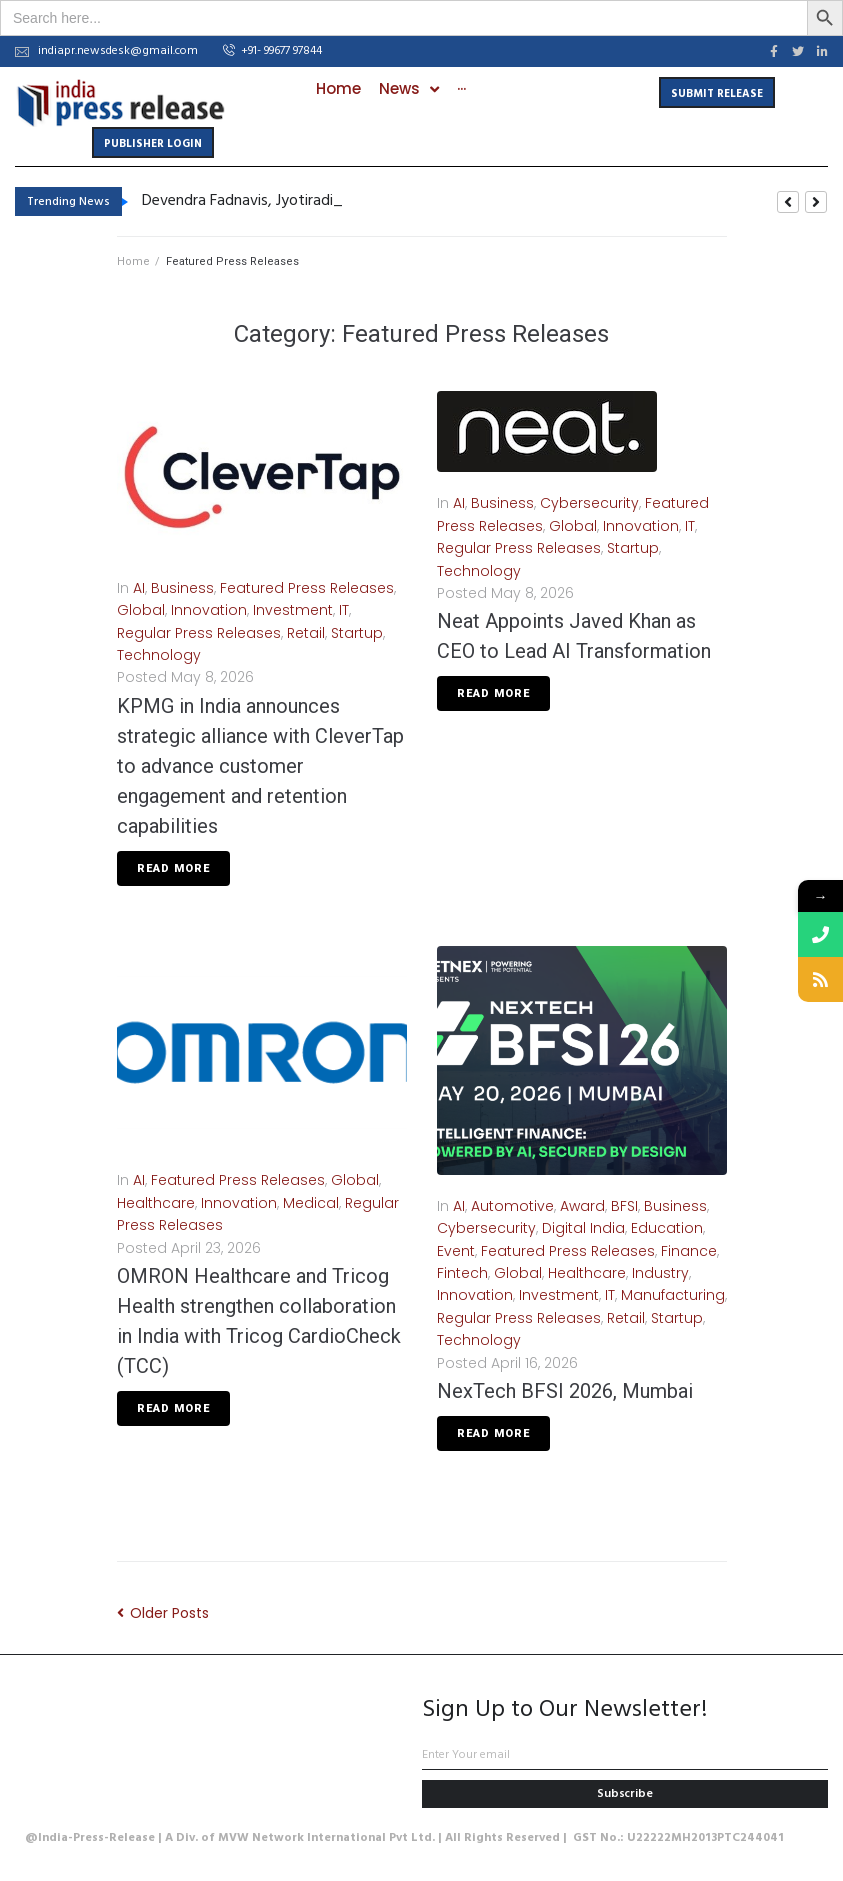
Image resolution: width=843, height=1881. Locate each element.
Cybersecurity (589, 503)
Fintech (462, 1273)
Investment (293, 610)
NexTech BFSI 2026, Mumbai (565, 1391)
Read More (173, 868)
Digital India (583, 1228)
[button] (272, 52)
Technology (159, 655)
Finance (689, 1251)
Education (667, 1228)
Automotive (512, 1206)
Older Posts (163, 1613)
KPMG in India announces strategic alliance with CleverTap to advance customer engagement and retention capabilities (260, 766)
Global (141, 610)
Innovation (209, 610)
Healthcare (156, 1203)
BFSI (624, 1206)
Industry (660, 1273)
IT (344, 610)
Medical (311, 1203)
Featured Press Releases (307, 588)
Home (133, 261)
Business (182, 588)
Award (582, 1206)
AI (139, 588)
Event (456, 1251)
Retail (306, 633)
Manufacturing (673, 1295)
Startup (357, 633)
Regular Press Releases (199, 633)
